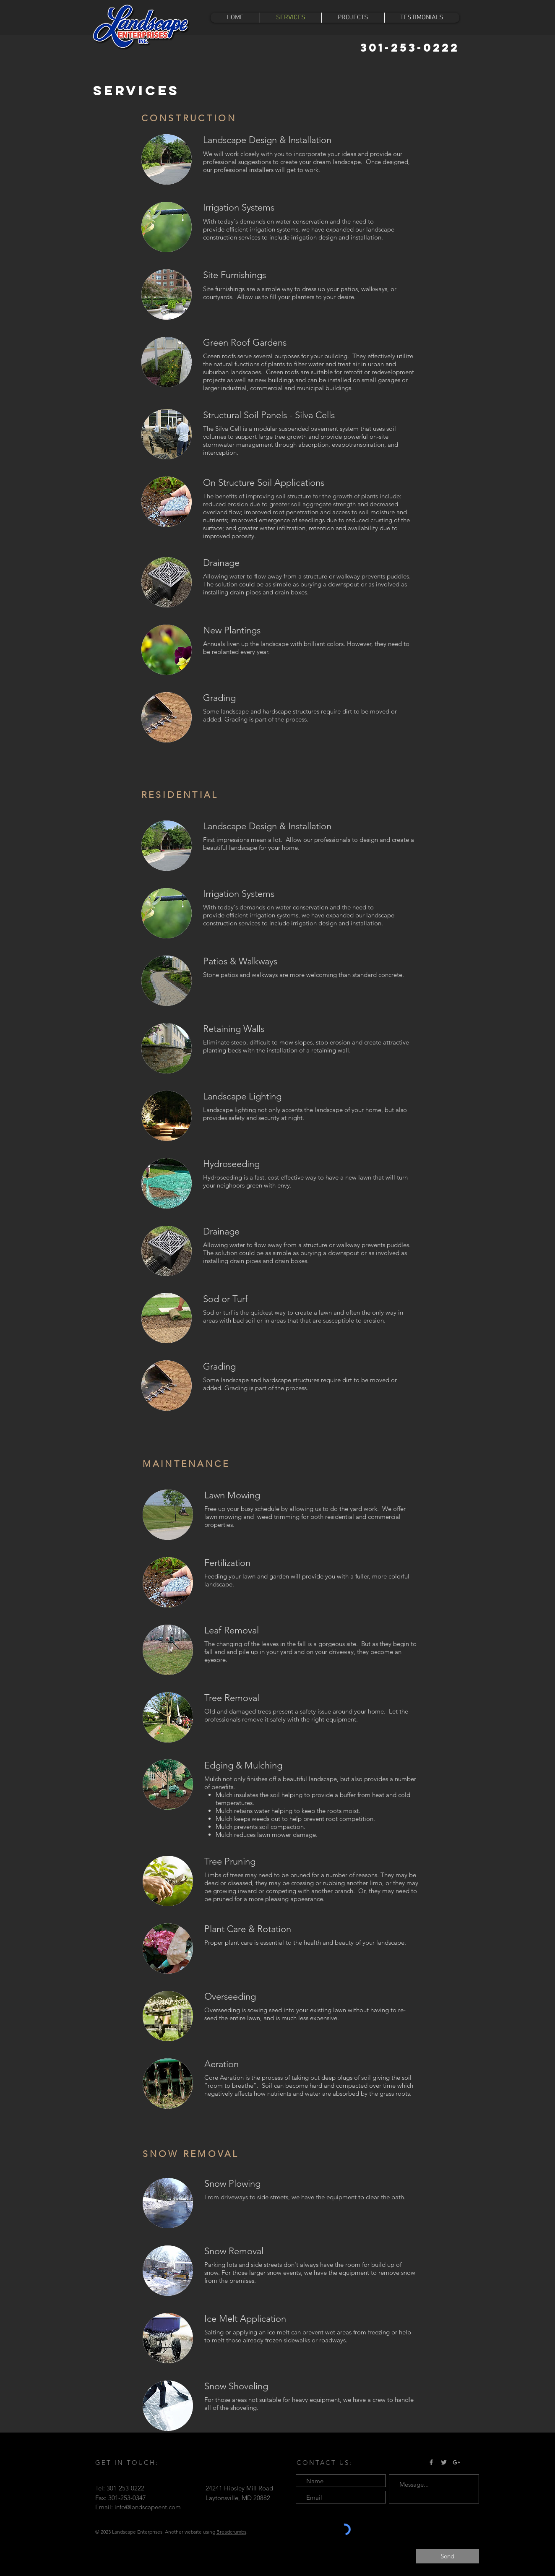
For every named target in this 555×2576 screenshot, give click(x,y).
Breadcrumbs (231, 2532)
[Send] (447, 2556)
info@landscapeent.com (148, 2507)
